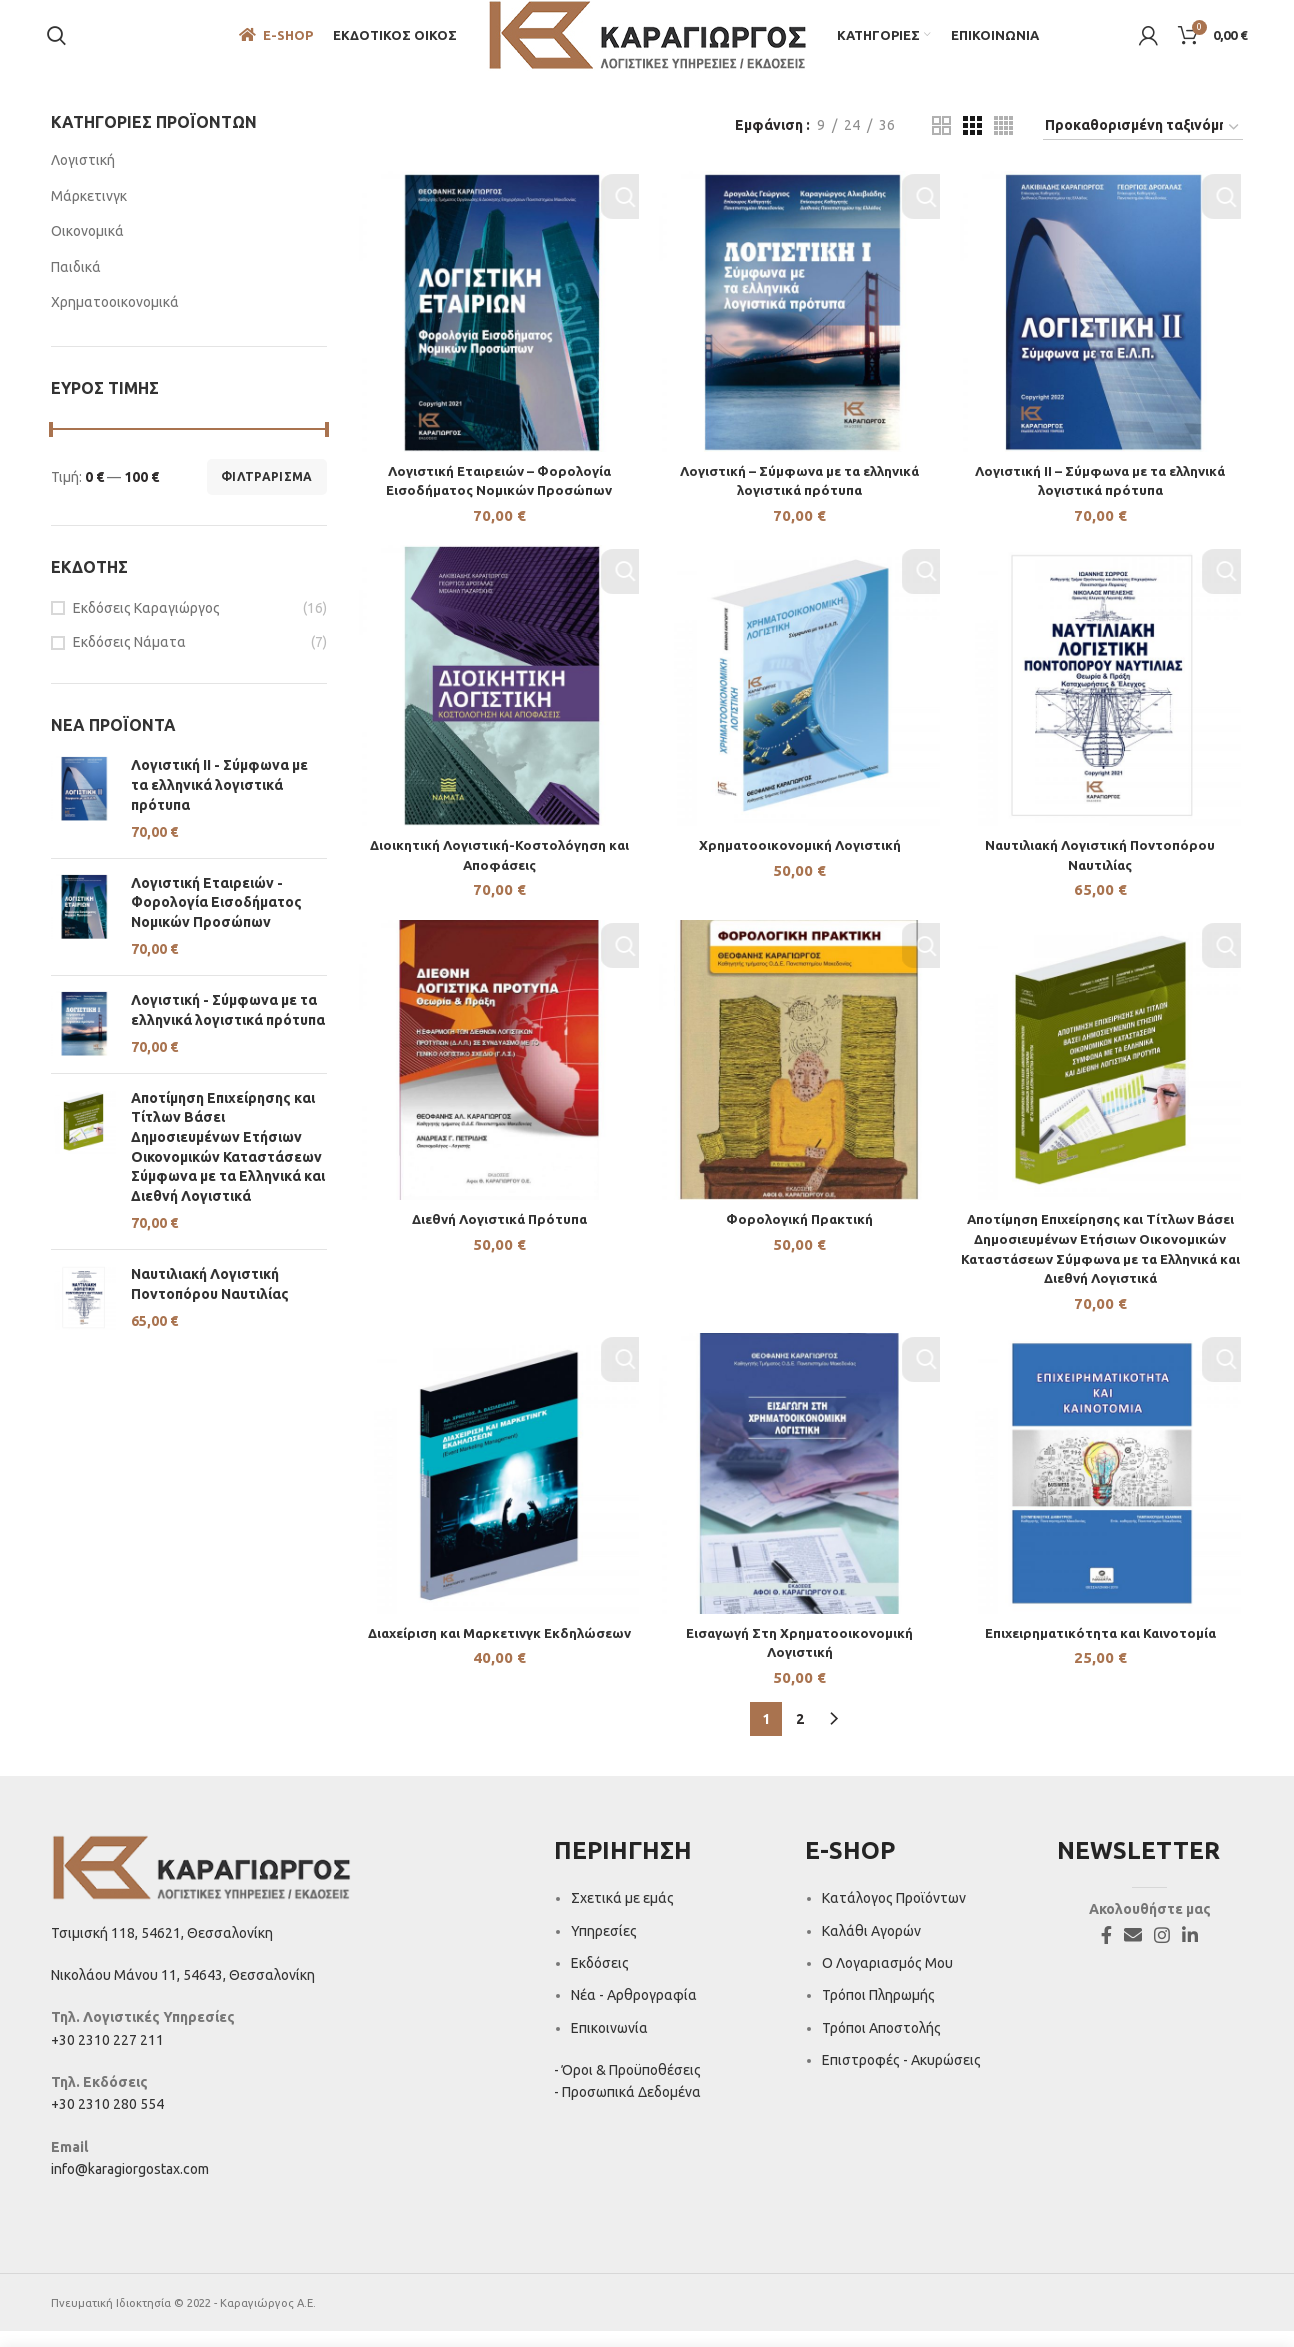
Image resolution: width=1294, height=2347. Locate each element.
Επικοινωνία (609, 2044)
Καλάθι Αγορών (871, 1946)
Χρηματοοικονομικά (115, 317)
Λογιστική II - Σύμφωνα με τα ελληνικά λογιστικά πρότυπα (219, 799)
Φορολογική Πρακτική (799, 1238)
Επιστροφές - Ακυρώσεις (901, 2076)
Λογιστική (83, 174)
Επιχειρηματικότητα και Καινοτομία (1101, 1653)
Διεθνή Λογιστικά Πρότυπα (498, 1238)
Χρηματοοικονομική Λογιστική (800, 862)
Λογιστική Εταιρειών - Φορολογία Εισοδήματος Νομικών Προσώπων (216, 916)
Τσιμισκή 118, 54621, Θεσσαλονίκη (162, 1948)
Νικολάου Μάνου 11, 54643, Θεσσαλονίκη (183, 1991)
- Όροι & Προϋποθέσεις (627, 2086)
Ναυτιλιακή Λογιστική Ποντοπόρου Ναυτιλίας (210, 1298)
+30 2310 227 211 (107, 2056)
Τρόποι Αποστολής (881, 2044)
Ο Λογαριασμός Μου (887, 1979)
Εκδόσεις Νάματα (129, 657)
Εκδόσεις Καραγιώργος (146, 622)
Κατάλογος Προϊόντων (894, 1914)
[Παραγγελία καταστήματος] (1143, 142)
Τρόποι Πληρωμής (878, 2011)
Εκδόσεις (600, 1979)
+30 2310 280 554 (107, 2120)
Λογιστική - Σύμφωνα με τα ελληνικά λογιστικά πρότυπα (228, 1024)
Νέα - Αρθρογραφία (634, 2011)
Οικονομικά (87, 246)
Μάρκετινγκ (89, 210)
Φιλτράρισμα (266, 491)
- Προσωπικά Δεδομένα (627, 2108)
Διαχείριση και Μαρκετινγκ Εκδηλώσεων (498, 1653)
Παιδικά (76, 281)
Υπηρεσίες (604, 1946)
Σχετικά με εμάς (622, 1914)
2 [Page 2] (800, 1735)
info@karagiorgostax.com (130, 2185)
